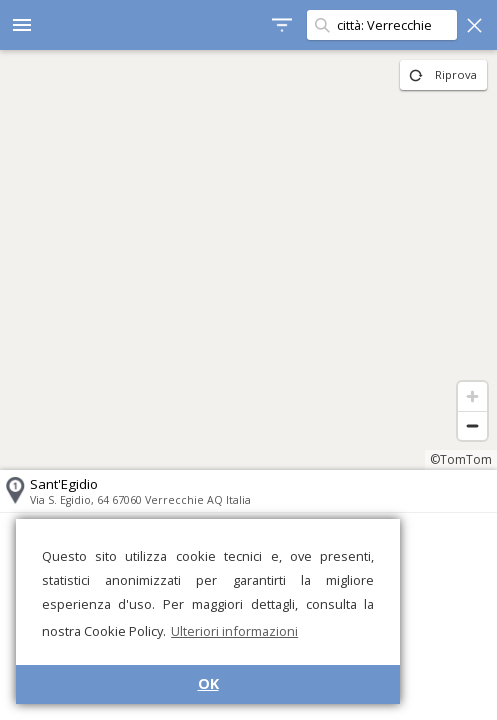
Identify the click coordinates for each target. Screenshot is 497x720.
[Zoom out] (472, 425)
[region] (248, 260)
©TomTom (461, 459)
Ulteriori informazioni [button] (234, 631)
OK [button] (208, 683)
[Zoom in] (472, 396)
